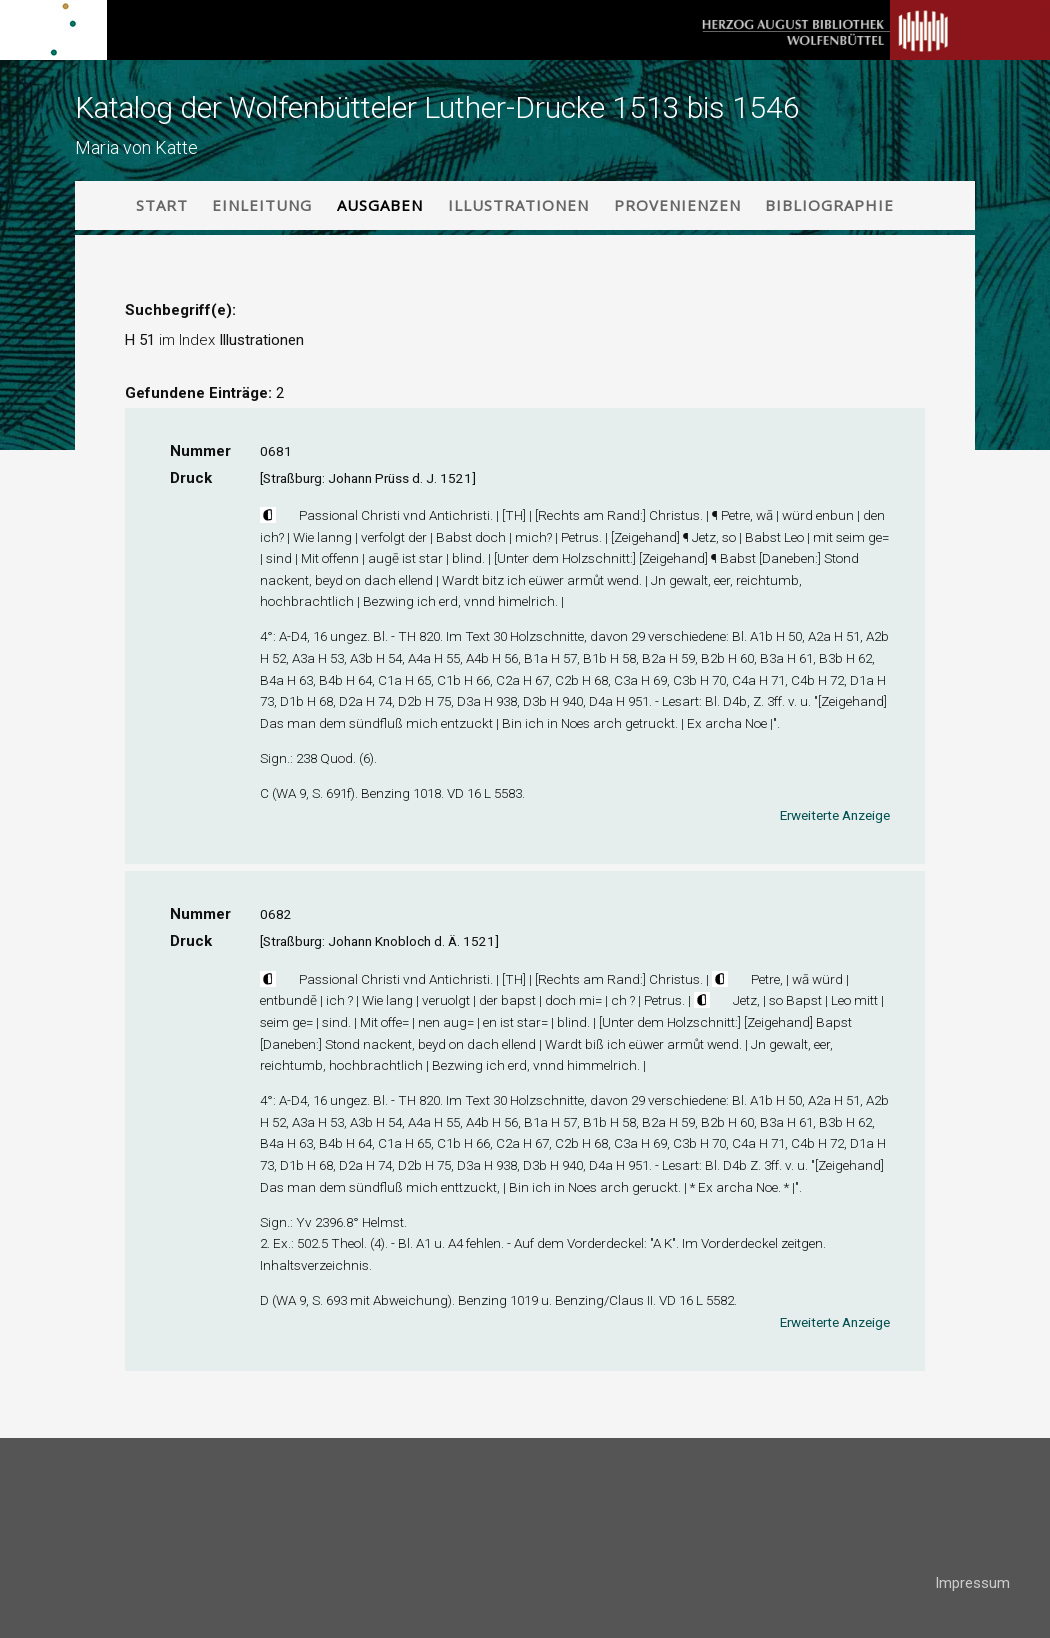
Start (162, 205)
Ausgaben (380, 205)
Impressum (972, 1583)
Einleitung (262, 205)
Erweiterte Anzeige (835, 815)
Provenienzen (677, 205)
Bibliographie (829, 205)
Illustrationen (518, 205)
